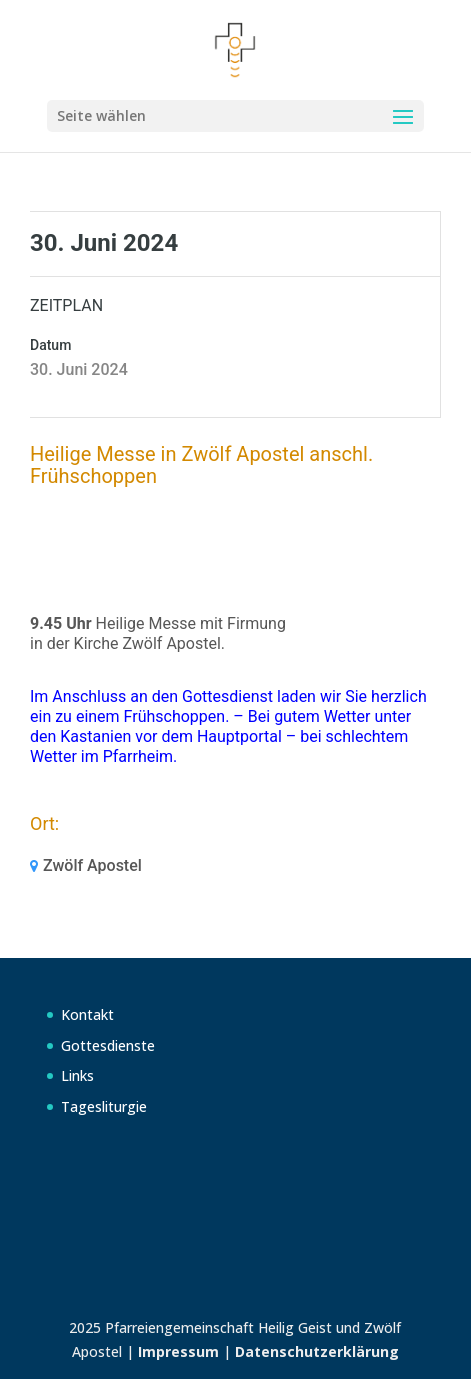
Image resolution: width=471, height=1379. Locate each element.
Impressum (178, 1351)
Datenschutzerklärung (317, 1351)
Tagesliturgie (104, 1106)
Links (77, 1075)
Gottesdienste (108, 1045)
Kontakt (87, 1014)
